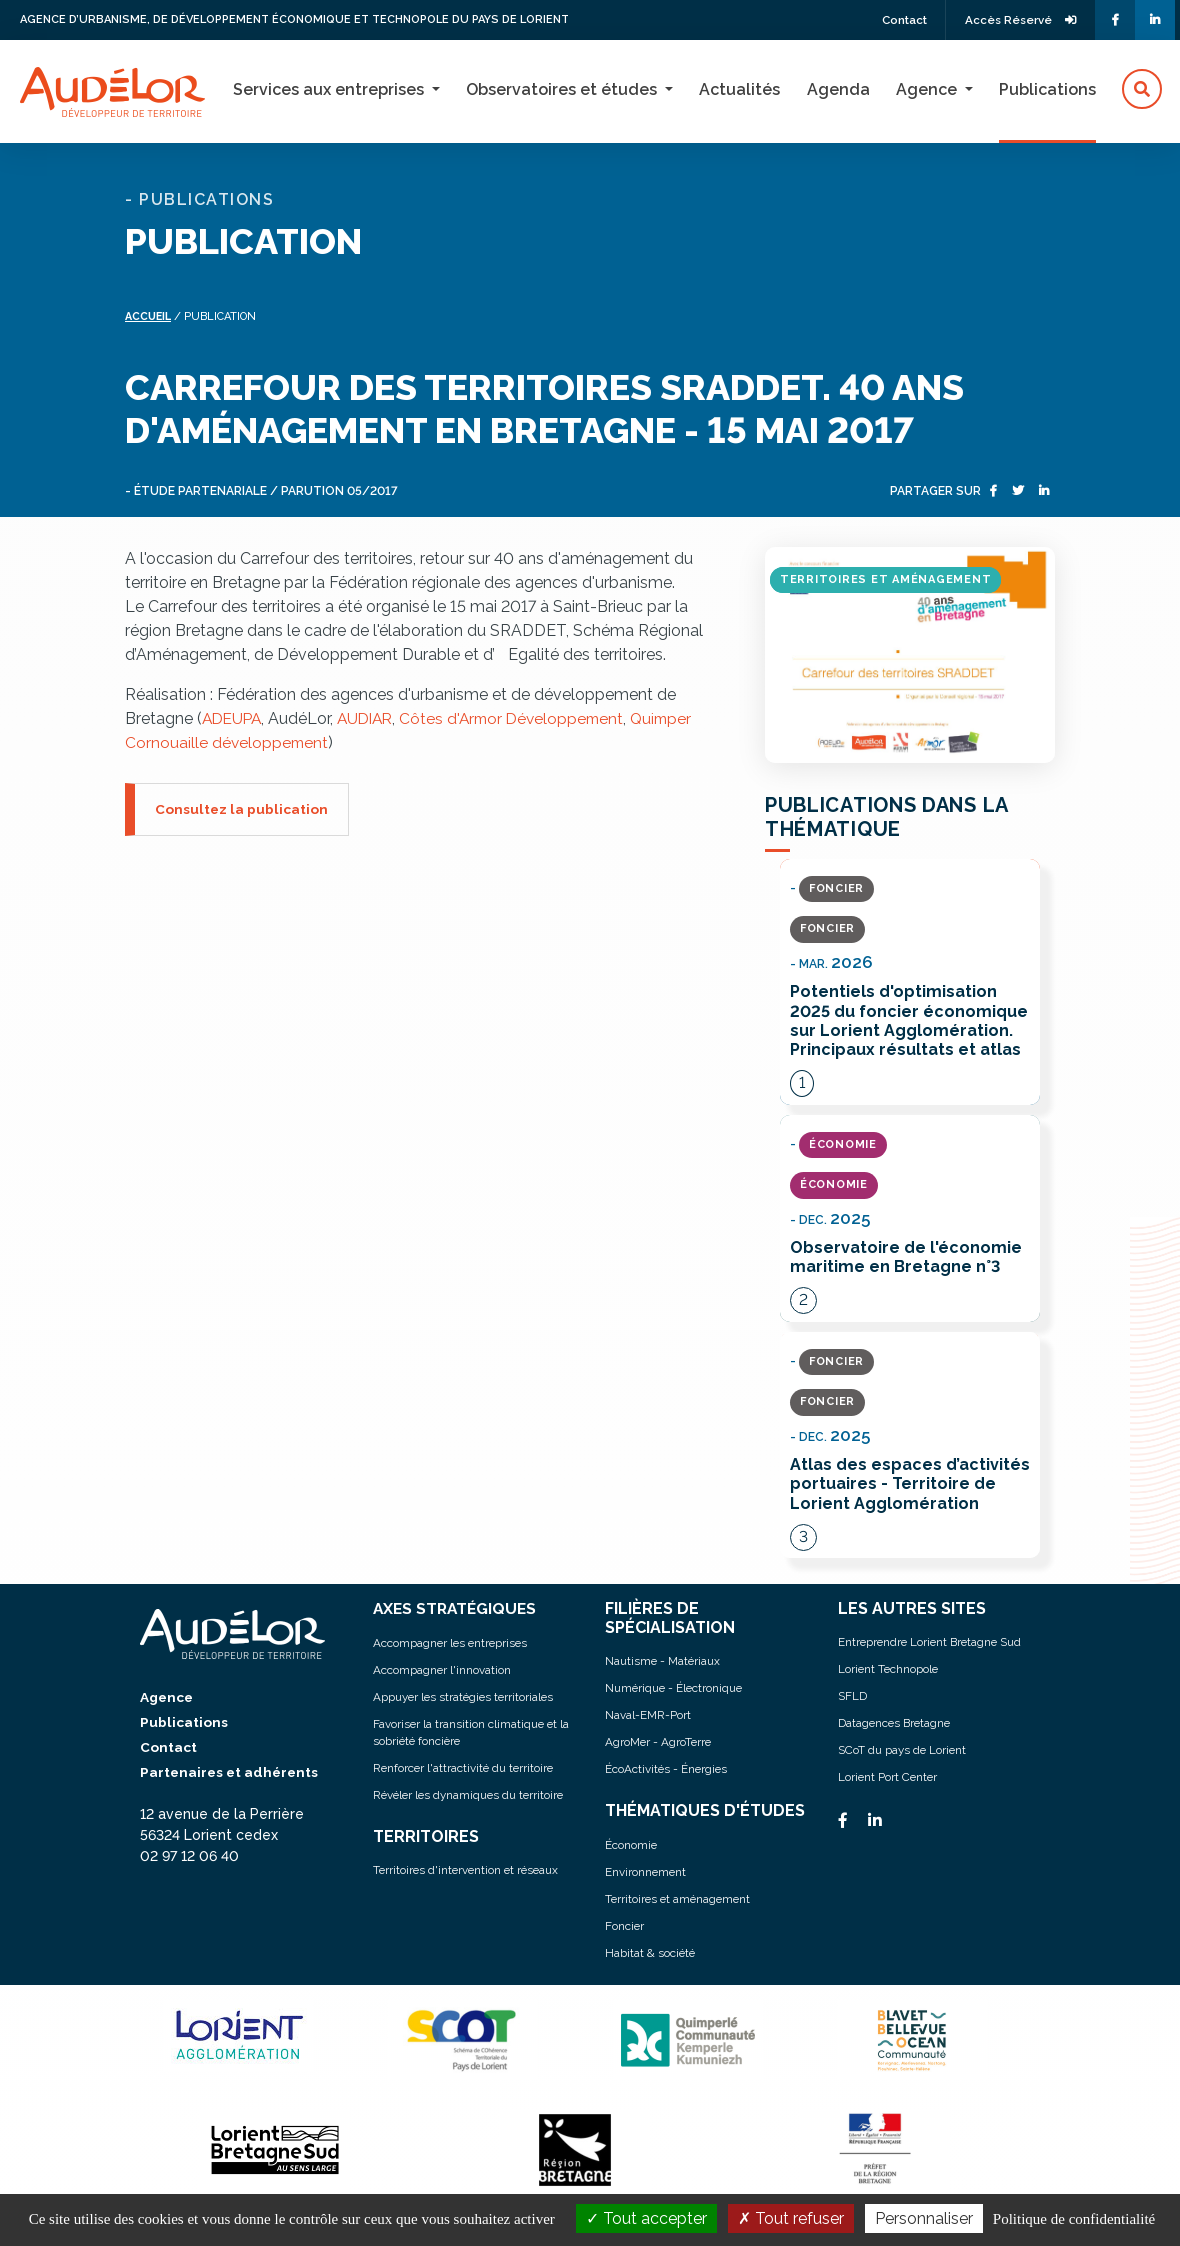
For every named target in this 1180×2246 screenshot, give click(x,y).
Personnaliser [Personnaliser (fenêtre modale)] (924, 2218)
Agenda (838, 89)
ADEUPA (234, 716)
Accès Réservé (1017, 20)
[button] (1142, 90)
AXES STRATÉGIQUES (457, 1609)
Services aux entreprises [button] (330, 89)
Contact (895, 20)
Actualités (739, 89)
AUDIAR (372, 716)
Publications (1047, 89)
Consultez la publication (242, 807)
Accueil (149, 315)
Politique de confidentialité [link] (1074, 2219)
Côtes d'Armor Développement (524, 716)
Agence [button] (928, 89)
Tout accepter (646, 2218)
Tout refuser (791, 2218)
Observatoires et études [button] (563, 89)
